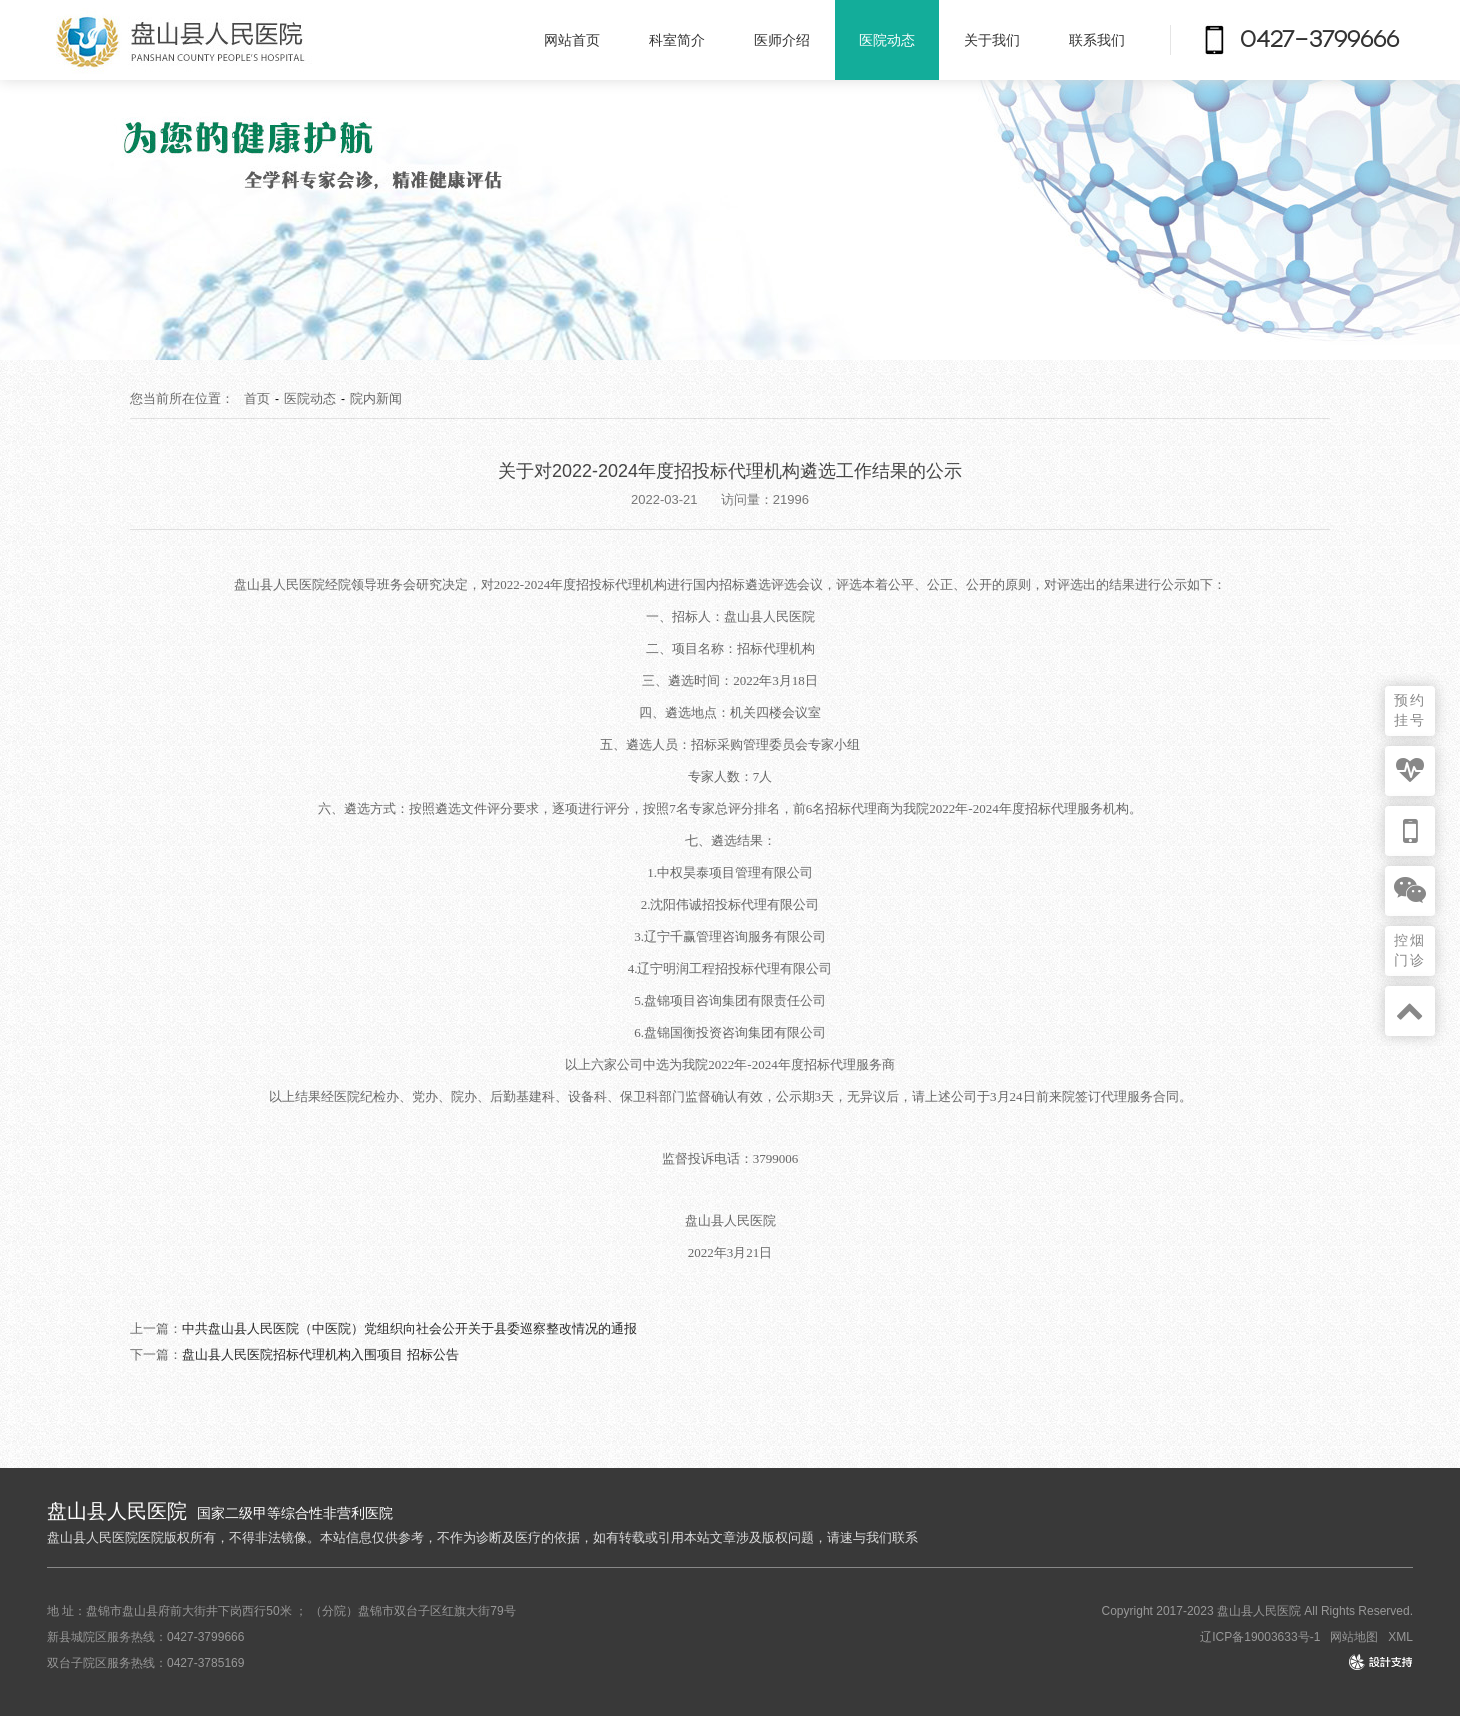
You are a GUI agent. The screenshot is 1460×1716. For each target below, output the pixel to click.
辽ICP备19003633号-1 (1260, 1637)
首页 (257, 398)
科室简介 (677, 40)
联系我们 (1097, 40)
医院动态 (887, 40)
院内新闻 (376, 398)
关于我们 (992, 40)
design (1395, 1663)
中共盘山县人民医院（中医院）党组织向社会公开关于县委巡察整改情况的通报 (409, 1328)
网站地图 (1354, 1637)
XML (1400, 1637)
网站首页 (572, 40)
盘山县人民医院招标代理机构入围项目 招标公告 (320, 1354)
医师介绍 (782, 40)
